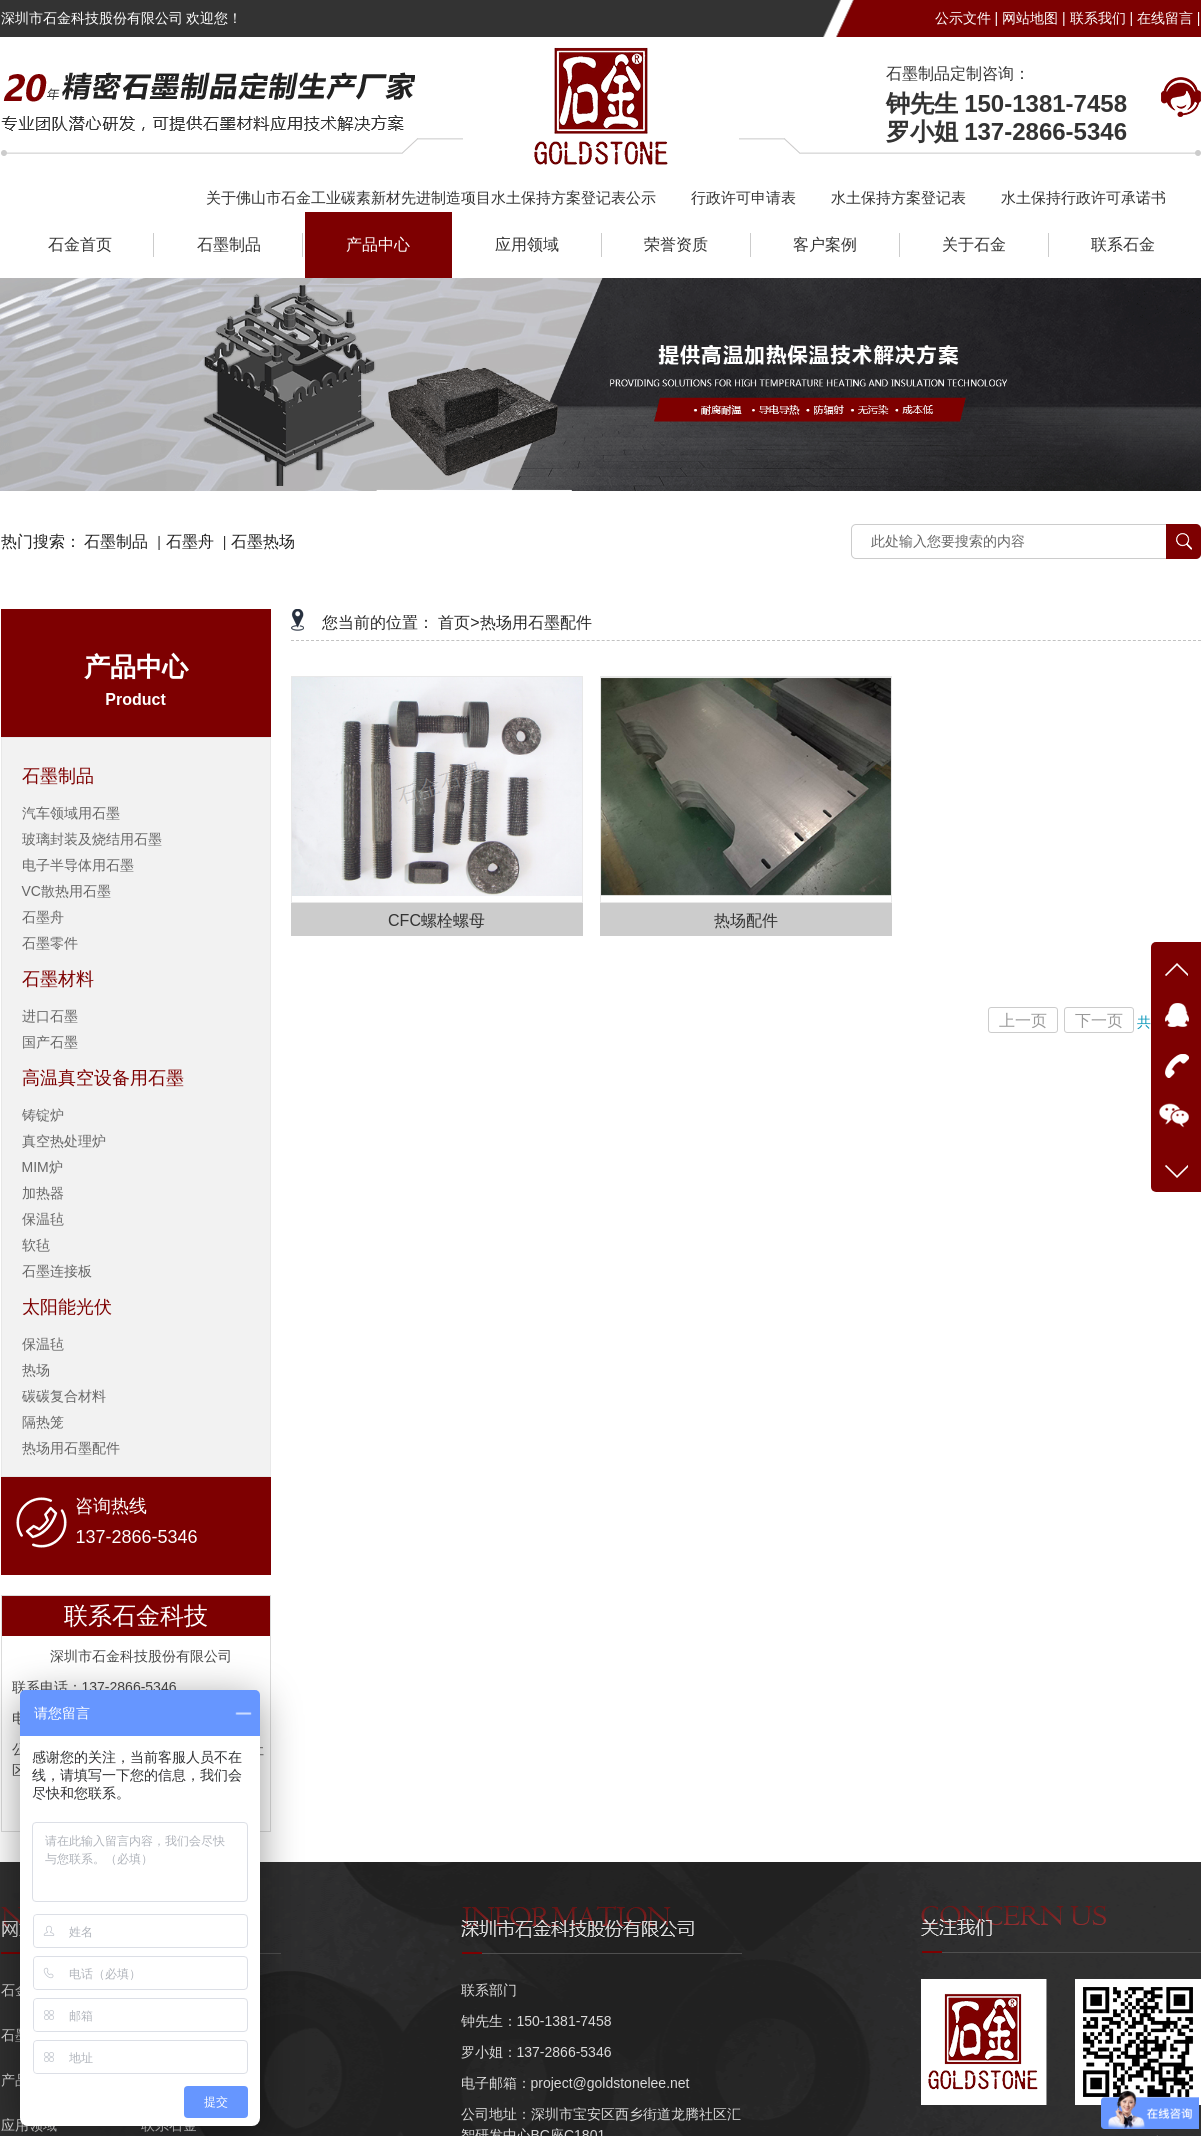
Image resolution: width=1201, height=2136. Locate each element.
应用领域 (527, 244)
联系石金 (1123, 244)
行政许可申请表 (743, 197)
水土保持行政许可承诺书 (1083, 197)
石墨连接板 (57, 1271)
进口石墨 (50, 1016)
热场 (36, 1370)
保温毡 (43, 1219)
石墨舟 (190, 541)
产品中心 (378, 244)
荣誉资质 (676, 244)
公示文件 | (967, 18)
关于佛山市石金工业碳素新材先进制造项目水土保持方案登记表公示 (431, 197)
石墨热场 (263, 541)
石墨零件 (50, 943)
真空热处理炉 (64, 1141)
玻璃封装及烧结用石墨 (92, 839)
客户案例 (825, 244)
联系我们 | (1102, 18)
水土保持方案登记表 (898, 197)
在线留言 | (1169, 18)
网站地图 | (1034, 18)
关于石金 (974, 244)
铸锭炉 (43, 1115)
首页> (458, 622)
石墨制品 (229, 244)
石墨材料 (58, 979)
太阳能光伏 (67, 1307)
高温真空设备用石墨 (103, 1078)
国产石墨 (50, 1042)
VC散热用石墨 (66, 891)
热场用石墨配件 (71, 1448)
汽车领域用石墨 (71, 813)
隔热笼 (43, 1422)
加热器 (43, 1193)
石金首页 (80, 244)
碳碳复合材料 (64, 1396)
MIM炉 (42, 1167)
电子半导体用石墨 (78, 865)
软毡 (36, 1245)
